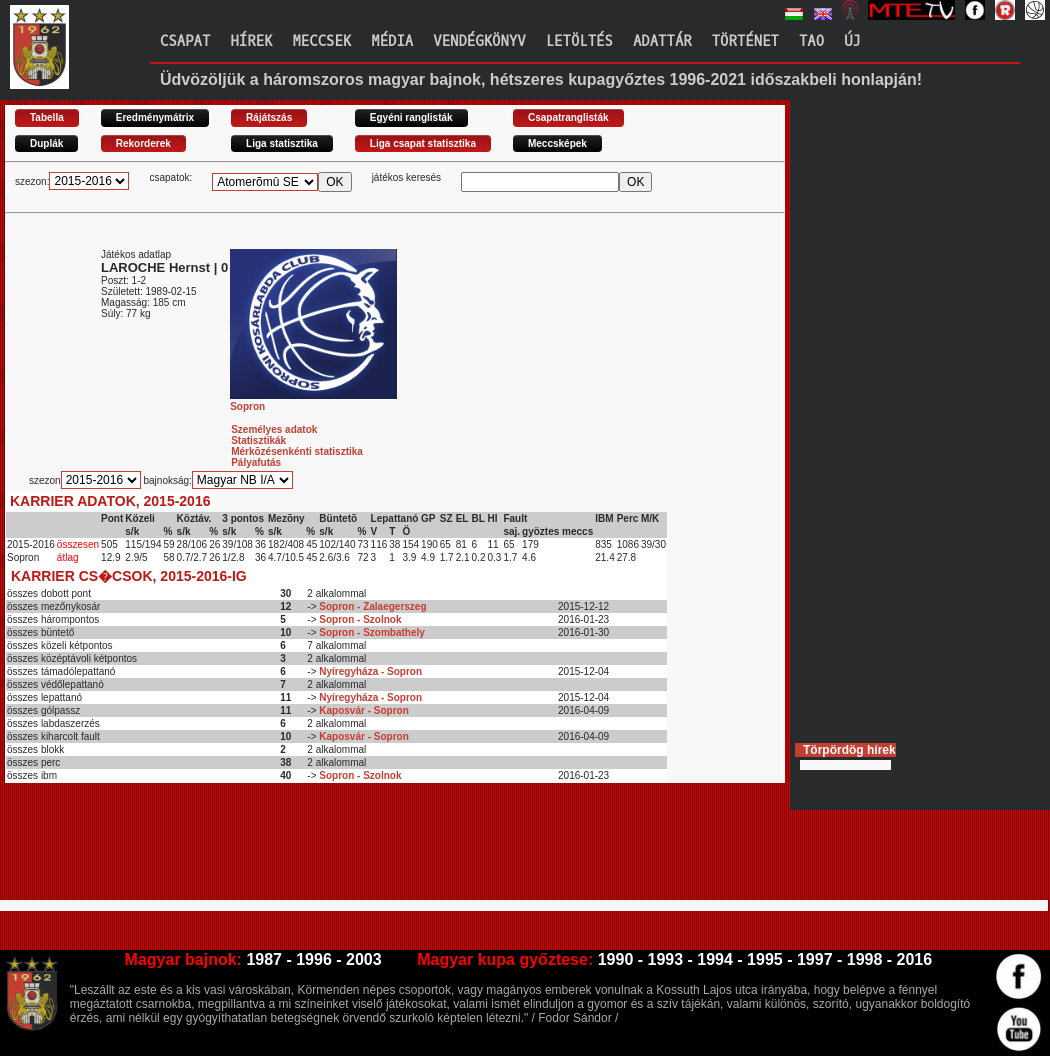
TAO (811, 41)
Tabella (47, 117)
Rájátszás (269, 117)
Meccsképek (557, 143)
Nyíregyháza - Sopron (370, 671)
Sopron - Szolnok (360, 619)
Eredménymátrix (155, 117)
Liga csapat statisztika (423, 143)
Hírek (251, 41)
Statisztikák (258, 440)
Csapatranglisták (568, 117)
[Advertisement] (369, 850)
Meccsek (321, 41)
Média (392, 41)
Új (852, 41)
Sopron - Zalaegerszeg (372, 606)
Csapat (185, 41)
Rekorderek (143, 143)
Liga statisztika (282, 143)
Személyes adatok (274, 429)
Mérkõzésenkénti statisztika (297, 451)
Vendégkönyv (479, 41)
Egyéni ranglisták (411, 117)
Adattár (662, 41)
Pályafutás (256, 462)
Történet (745, 41)
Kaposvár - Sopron (363, 710)
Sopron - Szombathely (372, 632)
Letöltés (579, 41)
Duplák (46, 143)
